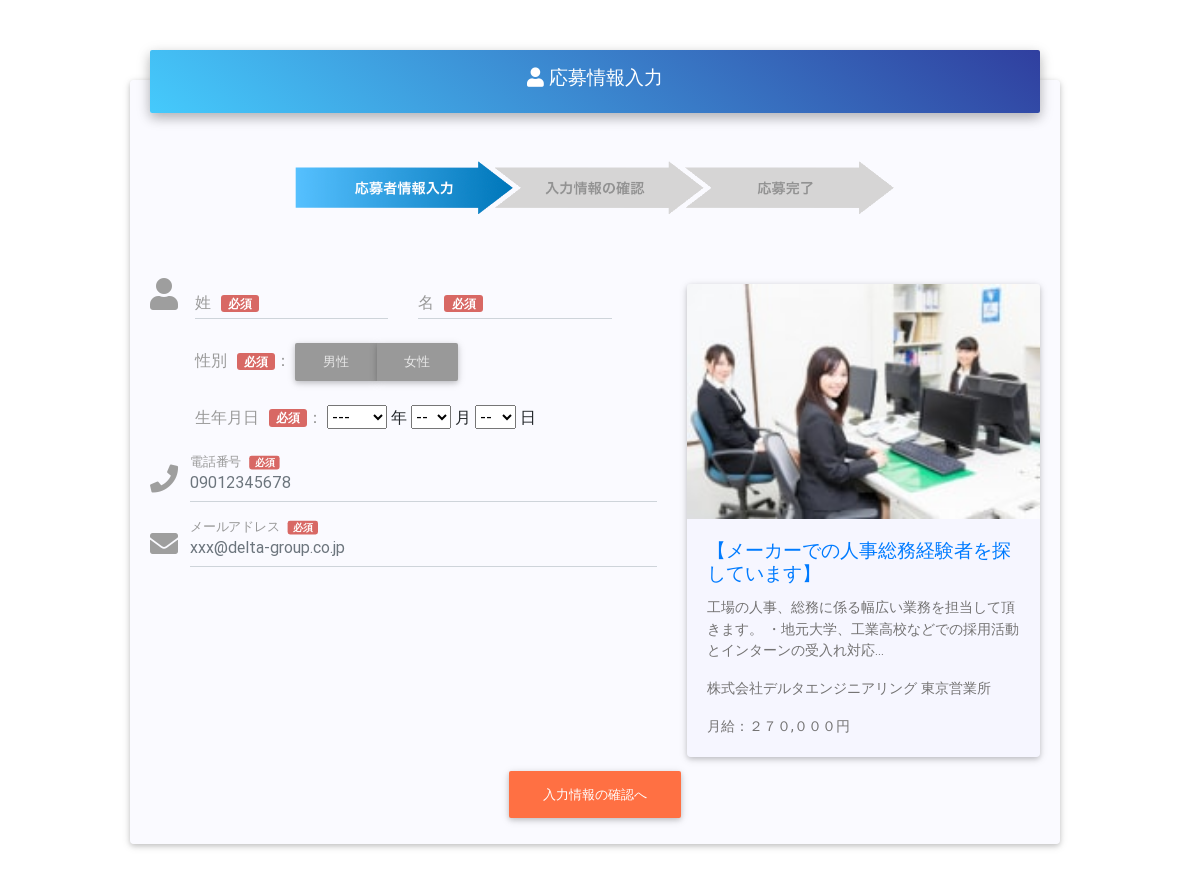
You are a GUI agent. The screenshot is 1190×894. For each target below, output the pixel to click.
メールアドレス (254, 526)
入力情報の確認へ (595, 794)
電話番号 (235, 461)
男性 (336, 361)
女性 (417, 361)
